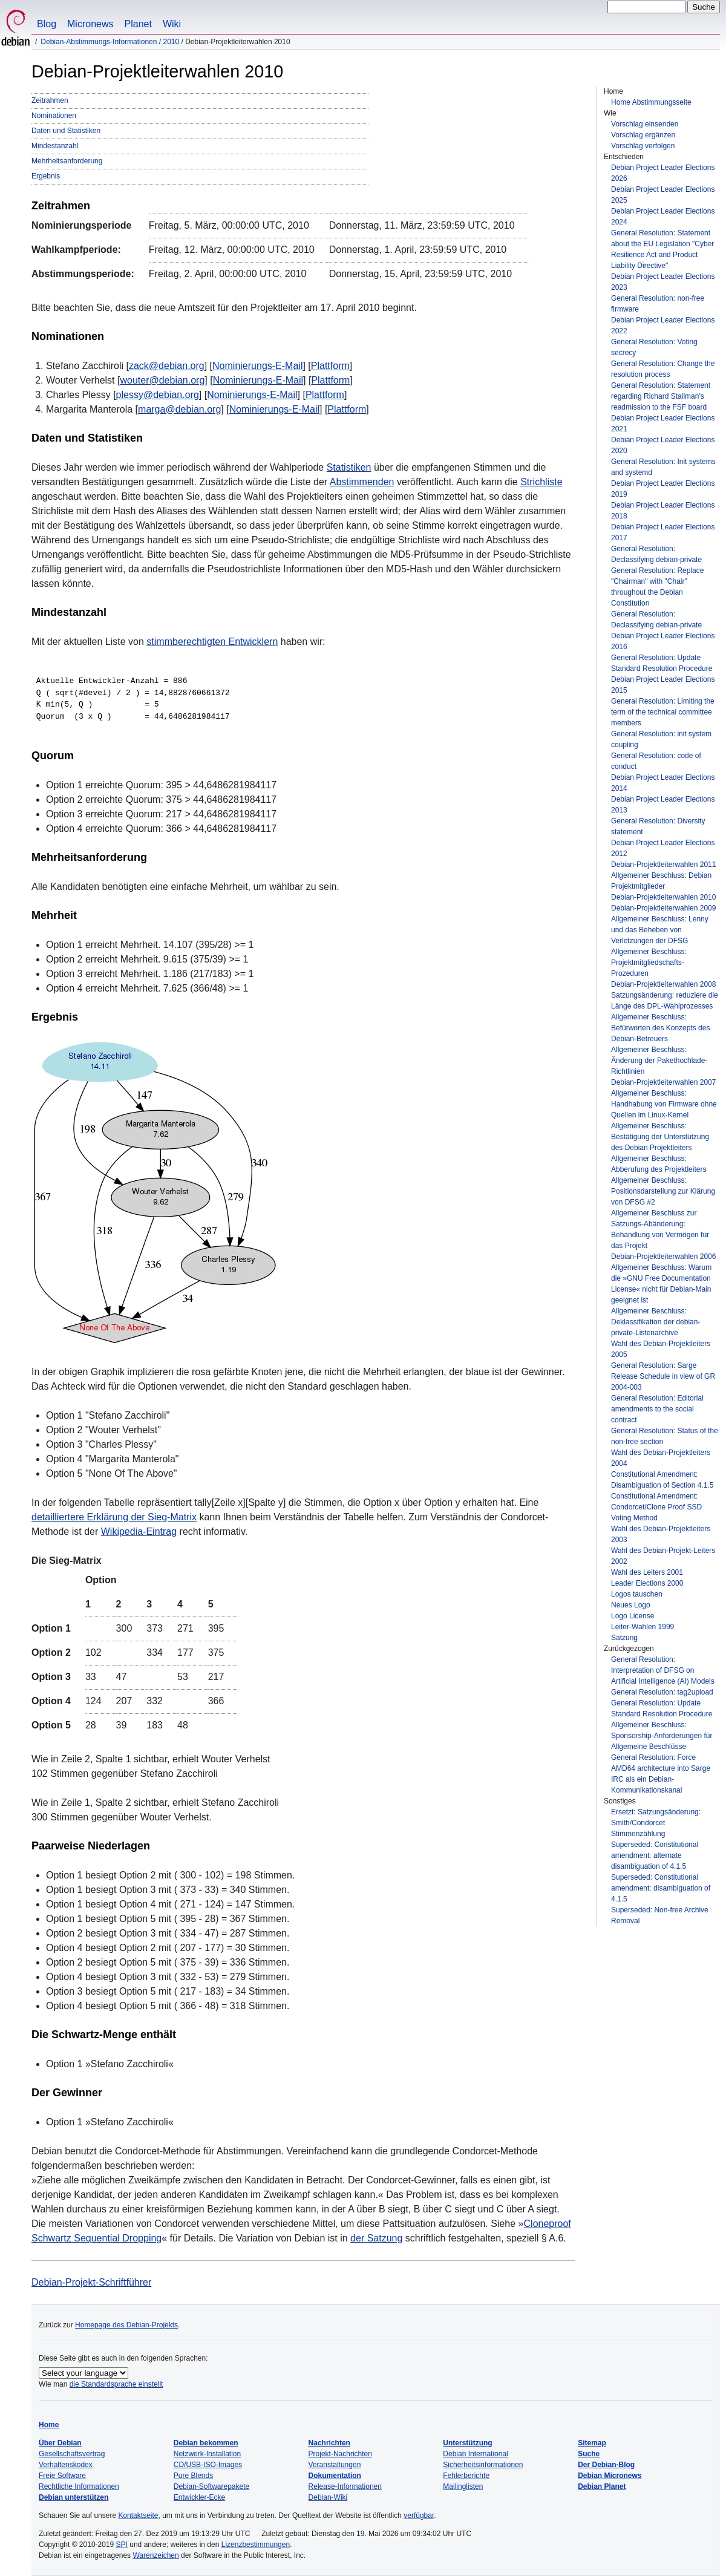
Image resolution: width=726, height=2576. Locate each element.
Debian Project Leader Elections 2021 (663, 423)
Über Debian (60, 2443)
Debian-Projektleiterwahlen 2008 (663, 984)
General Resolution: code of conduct (656, 761)
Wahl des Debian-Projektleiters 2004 (660, 1458)
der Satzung (376, 2238)
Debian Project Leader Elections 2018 (663, 510)
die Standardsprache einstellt (116, 2384)
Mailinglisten (463, 2486)
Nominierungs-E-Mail (257, 366)
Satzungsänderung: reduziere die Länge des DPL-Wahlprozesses (664, 1000)
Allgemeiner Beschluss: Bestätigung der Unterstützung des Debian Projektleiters (660, 1137)
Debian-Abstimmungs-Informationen (99, 42)
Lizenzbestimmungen (255, 2544)
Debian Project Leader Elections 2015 (663, 685)
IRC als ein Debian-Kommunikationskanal (646, 1784)
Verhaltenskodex (66, 2464)
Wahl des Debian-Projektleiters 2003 (660, 1534)
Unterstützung (467, 2443)
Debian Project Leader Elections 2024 (663, 216)
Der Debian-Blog (606, 2464)
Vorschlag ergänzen (643, 135)
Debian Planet (602, 2486)
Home (49, 2425)
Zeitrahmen (49, 100)
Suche (589, 2454)
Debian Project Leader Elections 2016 (663, 641)
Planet (138, 24)
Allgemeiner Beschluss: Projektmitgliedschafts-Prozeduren (649, 962)
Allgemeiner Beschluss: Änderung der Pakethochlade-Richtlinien (659, 1060)
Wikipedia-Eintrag (139, 1531)
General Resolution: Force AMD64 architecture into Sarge (660, 1763)
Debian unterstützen (73, 2497)
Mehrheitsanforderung (66, 161)
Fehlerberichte (466, 2475)
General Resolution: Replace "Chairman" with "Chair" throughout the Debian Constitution (657, 586)
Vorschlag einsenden (644, 124)
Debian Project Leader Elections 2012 (663, 848)
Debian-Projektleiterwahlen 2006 (663, 1256)
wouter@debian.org (162, 380)
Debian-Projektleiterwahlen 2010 (663, 897)
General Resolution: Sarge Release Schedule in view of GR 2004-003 (663, 1376)
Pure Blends (193, 2475)
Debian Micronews (609, 2475)
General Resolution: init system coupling (661, 739)
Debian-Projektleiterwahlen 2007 (663, 1082)
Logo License (632, 1616)
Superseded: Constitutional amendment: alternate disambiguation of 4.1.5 (654, 1855)
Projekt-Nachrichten (340, 2454)
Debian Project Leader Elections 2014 (663, 783)
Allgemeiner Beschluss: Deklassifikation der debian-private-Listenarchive (655, 1322)
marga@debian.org (179, 409)
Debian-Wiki (328, 2497)
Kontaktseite (138, 2515)
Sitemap (592, 2443)
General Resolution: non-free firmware (657, 303)
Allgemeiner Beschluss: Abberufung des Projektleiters (658, 1164)
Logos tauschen (636, 1594)
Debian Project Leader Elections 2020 (663, 445)
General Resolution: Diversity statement (658, 826)
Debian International (475, 2454)
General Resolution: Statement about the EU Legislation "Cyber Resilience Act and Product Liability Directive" (662, 249)
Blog (46, 24)
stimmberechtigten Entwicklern (212, 641)
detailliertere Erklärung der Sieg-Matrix (114, 1517)
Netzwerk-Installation (207, 2454)
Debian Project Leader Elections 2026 (663, 173)
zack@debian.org (166, 366)
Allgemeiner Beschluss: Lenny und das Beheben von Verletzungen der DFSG (659, 930)
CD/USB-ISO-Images (208, 2464)
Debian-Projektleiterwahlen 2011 (663, 864)
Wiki (172, 24)
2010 (171, 42)
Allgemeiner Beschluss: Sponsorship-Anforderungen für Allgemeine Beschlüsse (661, 1736)
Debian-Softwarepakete (211, 2486)
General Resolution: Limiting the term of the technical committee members (663, 712)
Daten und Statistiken (65, 130)
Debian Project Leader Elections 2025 (663, 194)
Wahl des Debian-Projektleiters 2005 (660, 1349)
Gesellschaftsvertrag (72, 2454)
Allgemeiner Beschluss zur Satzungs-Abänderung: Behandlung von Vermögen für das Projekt (660, 1229)
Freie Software (62, 2475)
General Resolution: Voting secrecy (654, 347)
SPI (122, 2544)
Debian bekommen (206, 2443)
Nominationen (53, 115)
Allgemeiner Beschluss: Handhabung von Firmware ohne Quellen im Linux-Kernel (664, 1104)
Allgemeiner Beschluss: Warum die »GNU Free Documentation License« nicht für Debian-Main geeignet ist (661, 1283)
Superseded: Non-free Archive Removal (659, 1915)
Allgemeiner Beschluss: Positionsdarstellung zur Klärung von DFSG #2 (663, 1191)
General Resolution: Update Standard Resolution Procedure (661, 663)
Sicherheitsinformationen (483, 2464)
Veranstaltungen (335, 2464)
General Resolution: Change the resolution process (663, 369)
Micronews (90, 24)
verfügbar (419, 2515)
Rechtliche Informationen (79, 2486)
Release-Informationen (345, 2486)
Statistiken (349, 467)
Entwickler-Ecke (199, 2497)
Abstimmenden (362, 482)
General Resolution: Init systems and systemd (663, 467)
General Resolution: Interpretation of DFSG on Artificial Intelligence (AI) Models (663, 1670)
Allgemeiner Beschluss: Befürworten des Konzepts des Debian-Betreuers (660, 1028)
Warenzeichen (155, 2555)
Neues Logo (630, 1605)
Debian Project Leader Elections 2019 (663, 489)
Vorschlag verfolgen (643, 146)
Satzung (624, 1637)
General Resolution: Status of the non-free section (664, 1436)
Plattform (330, 366)
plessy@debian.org (157, 395)
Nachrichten (329, 2443)
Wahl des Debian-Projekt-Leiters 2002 (663, 1556)
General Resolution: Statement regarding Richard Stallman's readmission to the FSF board (660, 396)
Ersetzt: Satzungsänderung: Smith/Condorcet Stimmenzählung (656, 1823)
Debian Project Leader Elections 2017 (663, 532)
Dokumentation (335, 2475)
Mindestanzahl (54, 146)
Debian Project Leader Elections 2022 (663, 325)
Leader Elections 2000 (647, 1583)
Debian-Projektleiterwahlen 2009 (663, 908)
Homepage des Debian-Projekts (126, 2325)
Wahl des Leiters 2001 (647, 1572)
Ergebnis (45, 176)
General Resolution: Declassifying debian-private (656, 554)
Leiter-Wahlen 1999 (642, 1627)
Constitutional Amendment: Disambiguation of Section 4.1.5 (662, 1479)
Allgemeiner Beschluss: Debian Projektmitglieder (661, 881)
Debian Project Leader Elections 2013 (663, 804)
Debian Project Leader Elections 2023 (663, 282)
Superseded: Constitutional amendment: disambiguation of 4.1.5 (660, 1888)
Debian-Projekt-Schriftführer (91, 2282)
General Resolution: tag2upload (662, 1692)
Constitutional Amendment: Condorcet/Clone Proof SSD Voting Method (656, 1507)
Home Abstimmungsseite (651, 102)
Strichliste (541, 482)
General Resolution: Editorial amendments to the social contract (657, 1409)
